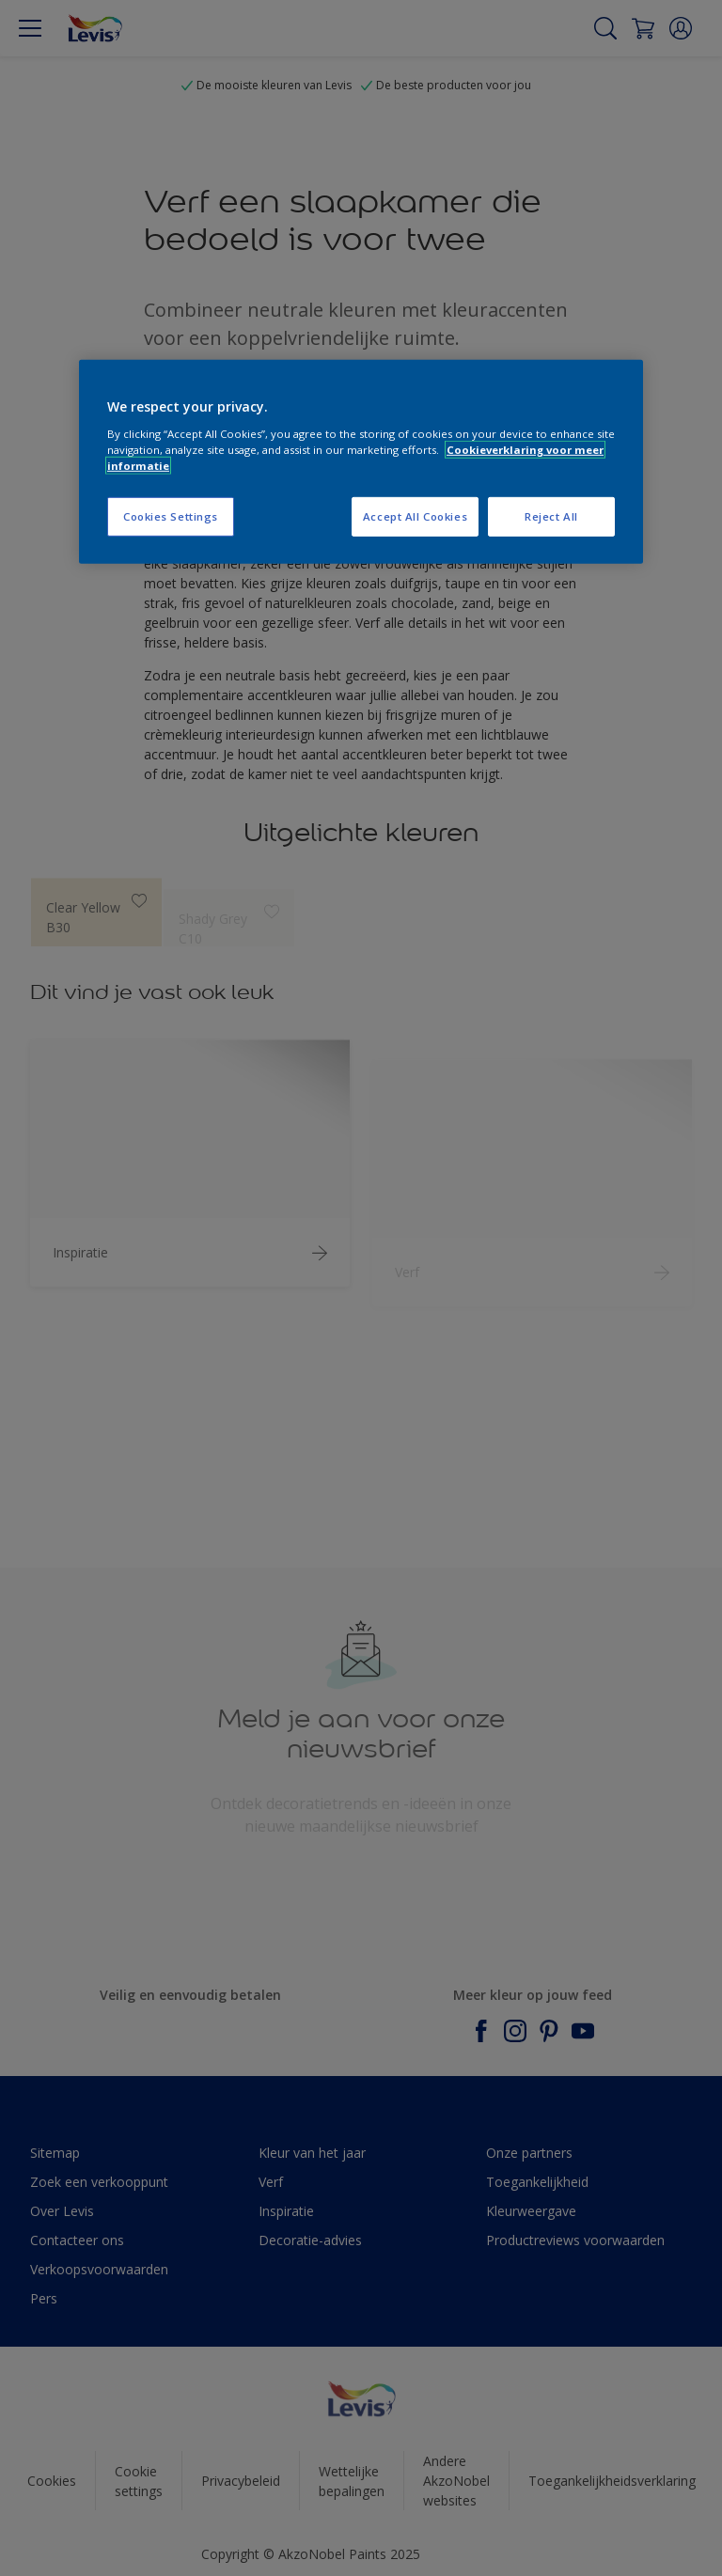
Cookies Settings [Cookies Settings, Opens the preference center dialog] (170, 516)
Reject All (551, 516)
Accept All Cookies (415, 516)
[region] (361, 462)
